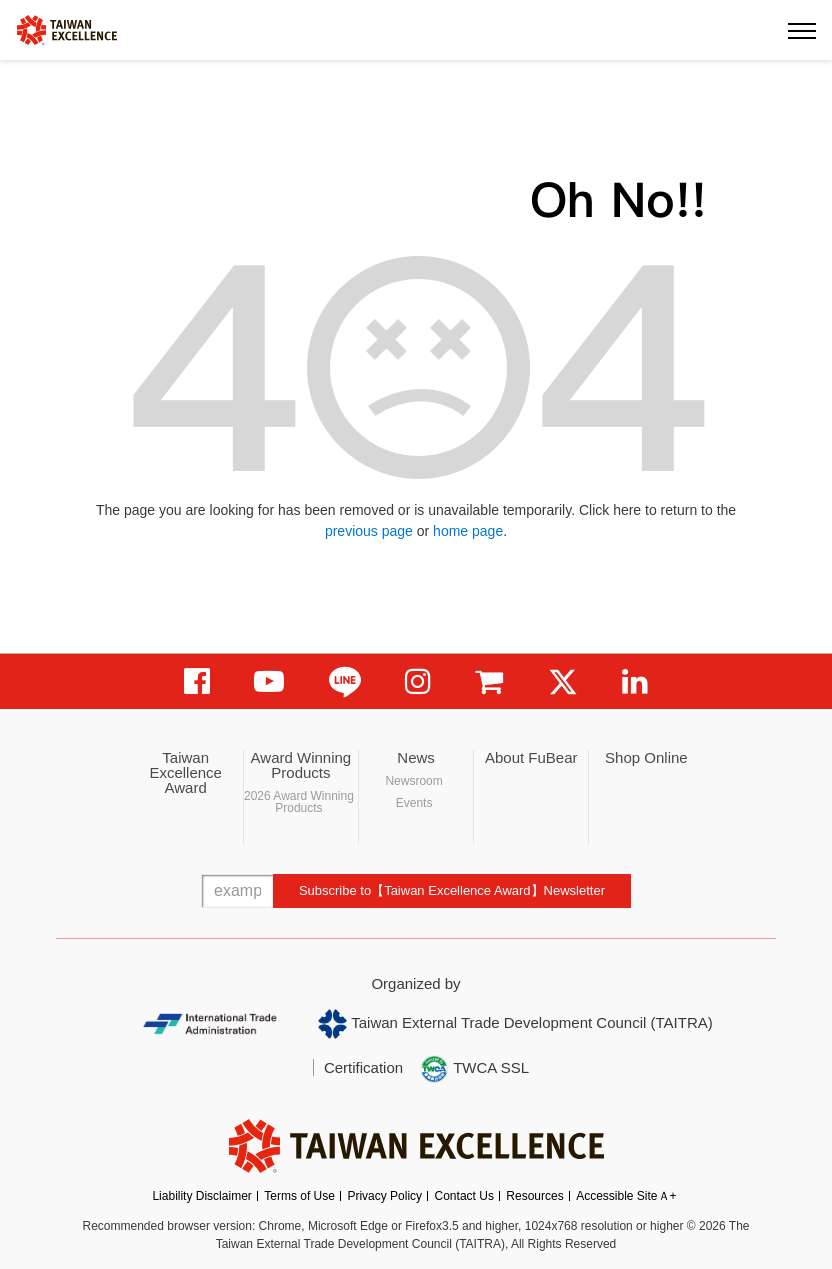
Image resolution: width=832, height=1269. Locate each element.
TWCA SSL (474, 1069)
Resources (534, 1196)
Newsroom (413, 781)
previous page (369, 531)
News (416, 757)
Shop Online (646, 757)
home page (468, 531)
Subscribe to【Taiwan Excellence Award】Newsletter (452, 890)
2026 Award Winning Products (299, 802)
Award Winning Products (301, 765)
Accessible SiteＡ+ (626, 1196)
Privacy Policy (384, 1196)
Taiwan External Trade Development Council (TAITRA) (515, 1024)
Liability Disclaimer (201, 1196)
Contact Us (464, 1196)
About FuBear (531, 757)
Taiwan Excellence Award (185, 772)
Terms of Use (299, 1196)
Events (414, 803)
